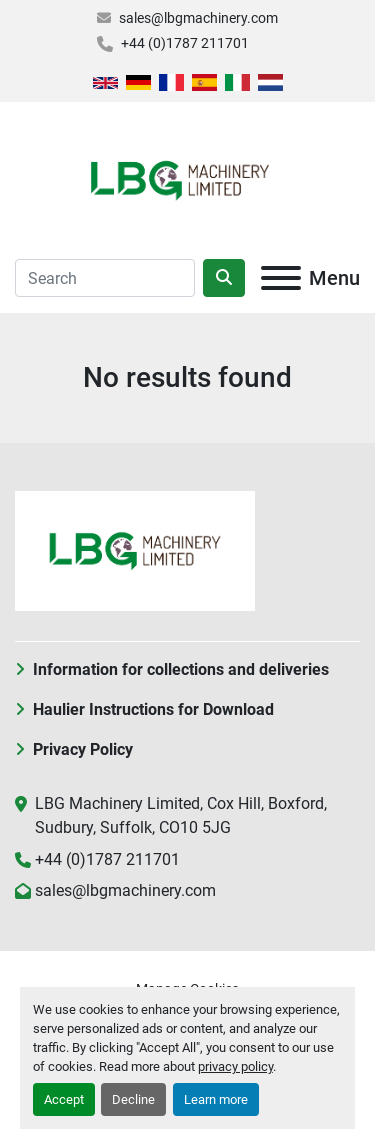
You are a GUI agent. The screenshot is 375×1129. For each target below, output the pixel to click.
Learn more (216, 1099)
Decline (133, 1099)
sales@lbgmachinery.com (198, 18)
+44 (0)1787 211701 (185, 43)
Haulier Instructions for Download (153, 709)
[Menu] (281, 278)
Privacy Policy (83, 749)
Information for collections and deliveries (181, 669)
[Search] (105, 278)
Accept (64, 1099)
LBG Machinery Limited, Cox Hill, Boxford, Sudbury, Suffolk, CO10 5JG (181, 815)
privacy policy (235, 1066)
